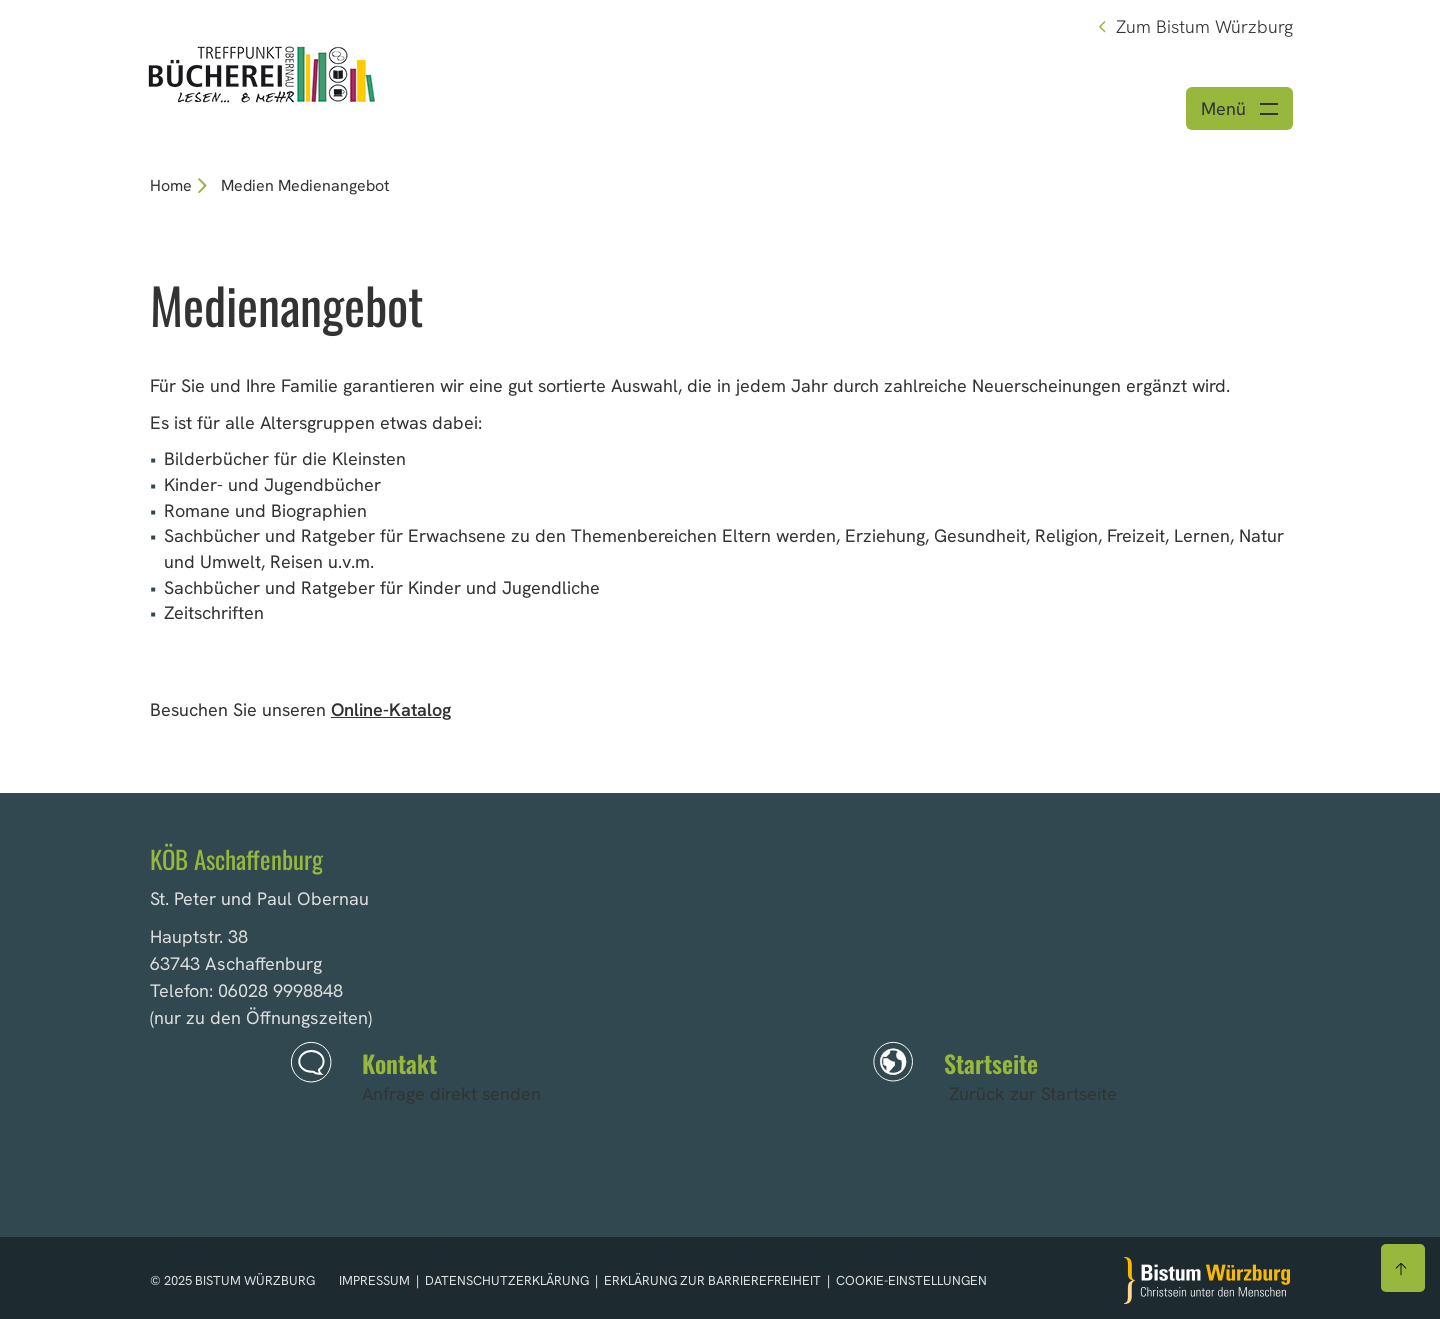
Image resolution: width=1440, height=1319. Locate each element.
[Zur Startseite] (1207, 1280)
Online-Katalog (391, 709)
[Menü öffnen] (1239, 108)
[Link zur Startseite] (262, 72)
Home (171, 185)
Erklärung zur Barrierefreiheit (712, 1280)
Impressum (376, 1280)
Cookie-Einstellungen (911, 1280)
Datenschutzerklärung (508, 1280)
